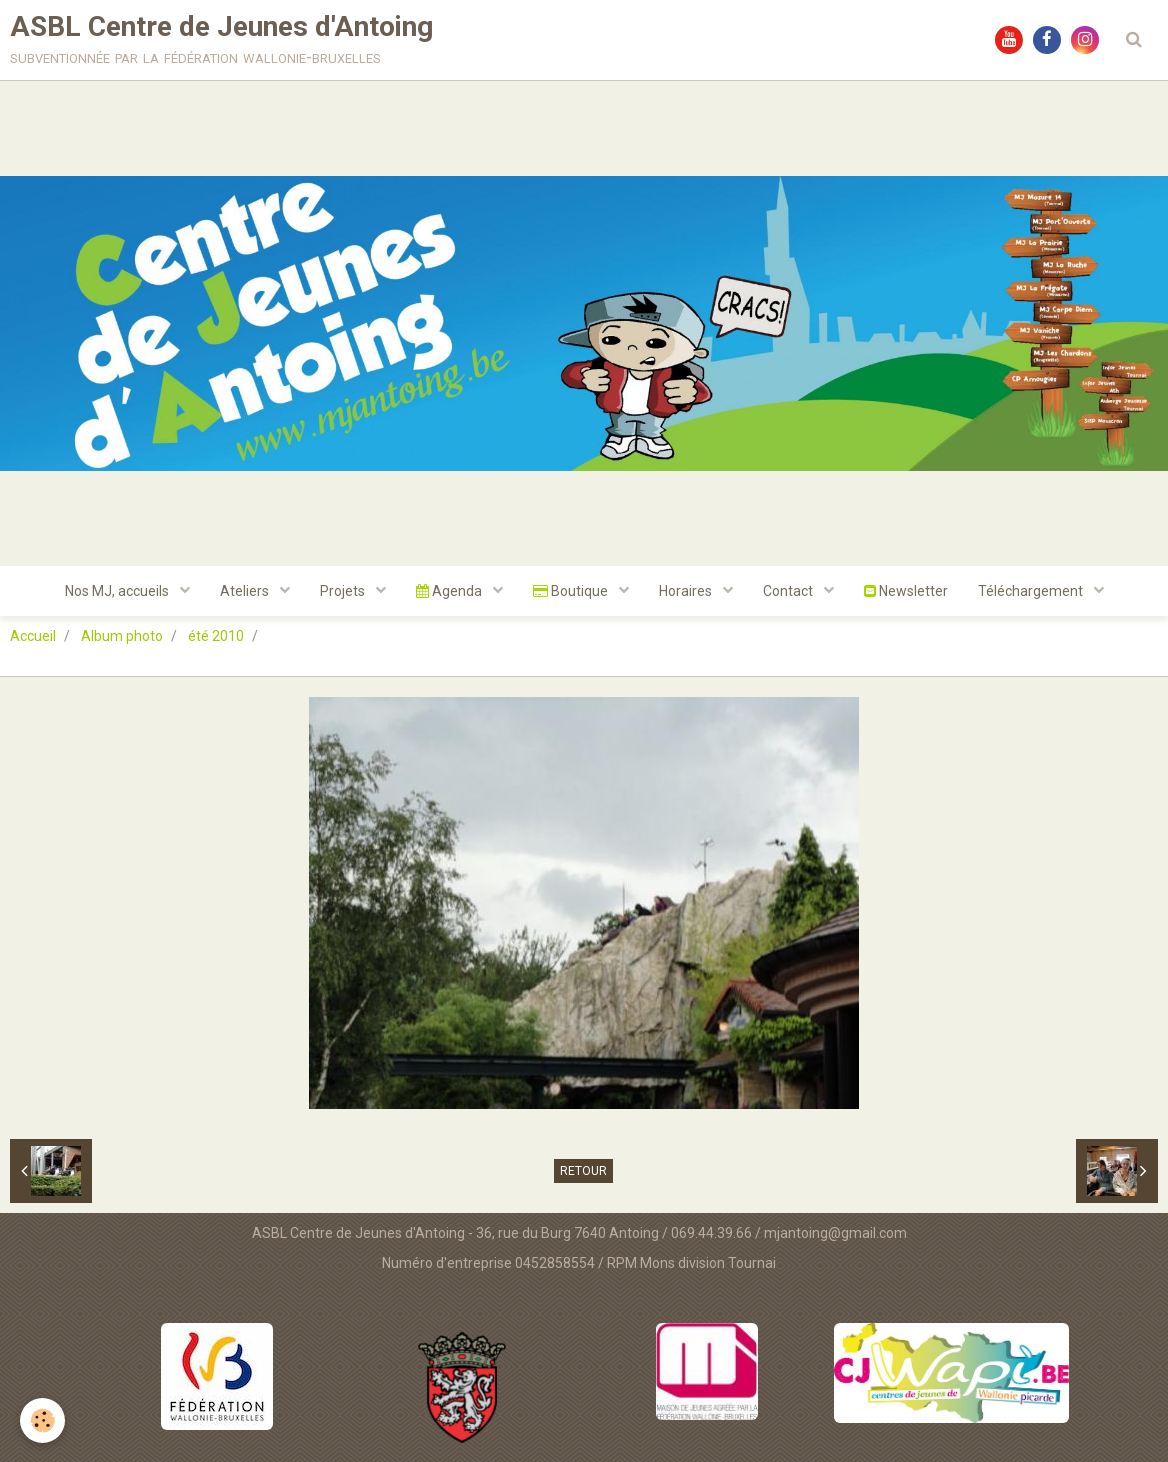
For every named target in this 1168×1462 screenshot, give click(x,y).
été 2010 (216, 636)
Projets (344, 591)
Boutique (572, 591)
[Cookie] (42, 1420)
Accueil (33, 636)
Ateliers (246, 591)
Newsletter (906, 591)
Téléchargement (1032, 591)
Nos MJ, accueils (118, 591)
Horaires (687, 591)
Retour (583, 1171)
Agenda (450, 591)
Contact (789, 591)
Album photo (122, 636)
